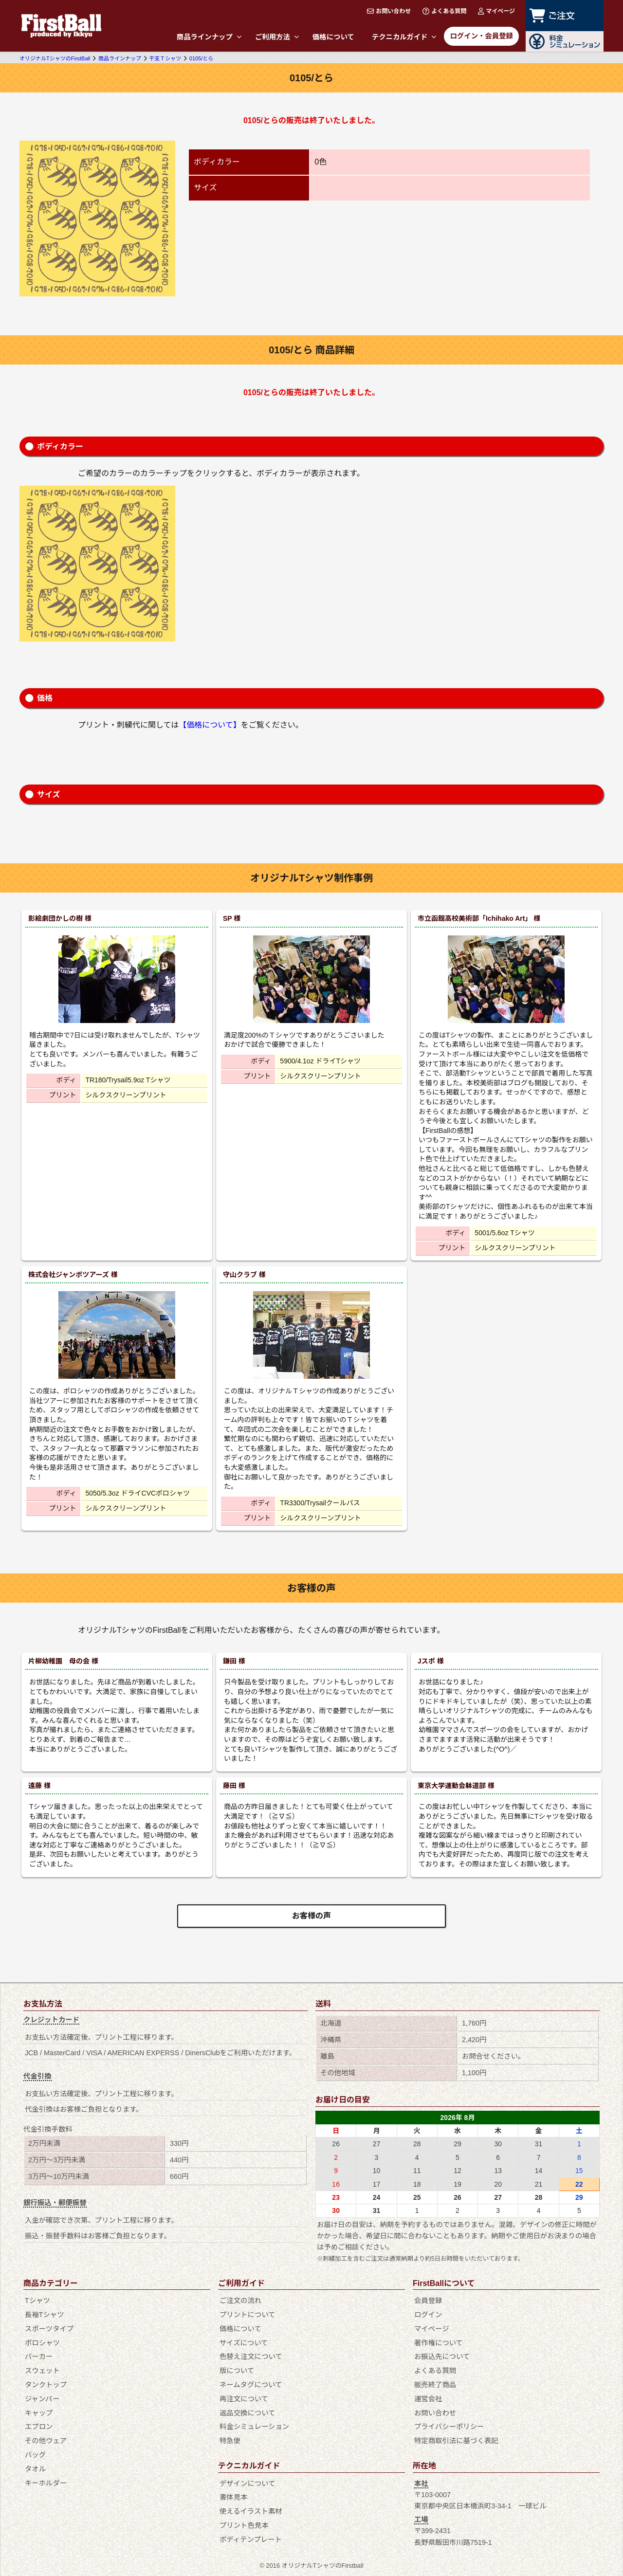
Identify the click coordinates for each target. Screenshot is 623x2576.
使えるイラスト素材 (251, 2511)
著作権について (438, 2343)
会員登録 (428, 2300)
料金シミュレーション (254, 2426)
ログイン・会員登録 (481, 36)
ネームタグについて (251, 2385)
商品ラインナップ (209, 37)
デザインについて (247, 2483)
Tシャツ (37, 2300)
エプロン (39, 2426)
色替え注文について (251, 2356)
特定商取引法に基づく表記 (456, 2441)
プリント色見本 (244, 2525)
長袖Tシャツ (44, 2315)
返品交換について (247, 2413)
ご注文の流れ (240, 2300)
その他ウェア (46, 2441)
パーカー (39, 2356)
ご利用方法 (277, 37)
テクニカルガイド (404, 37)
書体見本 (234, 2497)
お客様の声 (311, 1916)
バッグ (35, 2455)
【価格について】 (210, 725)
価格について (333, 37)
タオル (35, 2469)
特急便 (230, 2441)
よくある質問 (444, 11)
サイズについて (244, 2343)
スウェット (42, 2371)
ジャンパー (42, 2399)
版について (237, 2371)
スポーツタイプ (49, 2329)
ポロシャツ (42, 2343)
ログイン (428, 2315)
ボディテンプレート (251, 2539)
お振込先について (442, 2356)
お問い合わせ (389, 11)
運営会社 (428, 2399)
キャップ (39, 2413)
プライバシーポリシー (449, 2426)
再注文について (244, 2399)
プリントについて (247, 2315)
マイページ (496, 11)
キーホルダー (46, 2483)
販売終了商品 (435, 2385)
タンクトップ (46, 2385)
